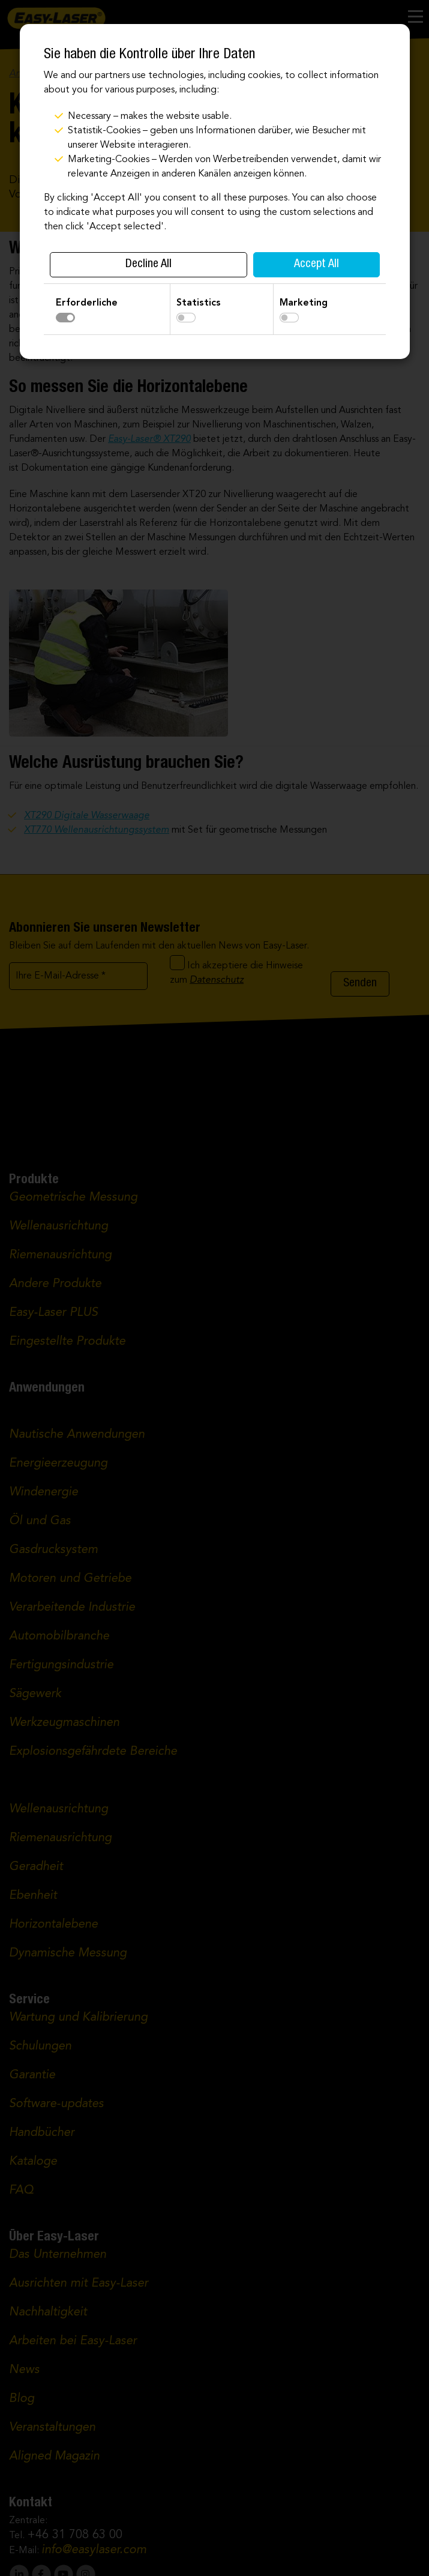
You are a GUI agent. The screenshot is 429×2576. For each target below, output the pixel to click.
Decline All (148, 265)
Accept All (316, 265)
